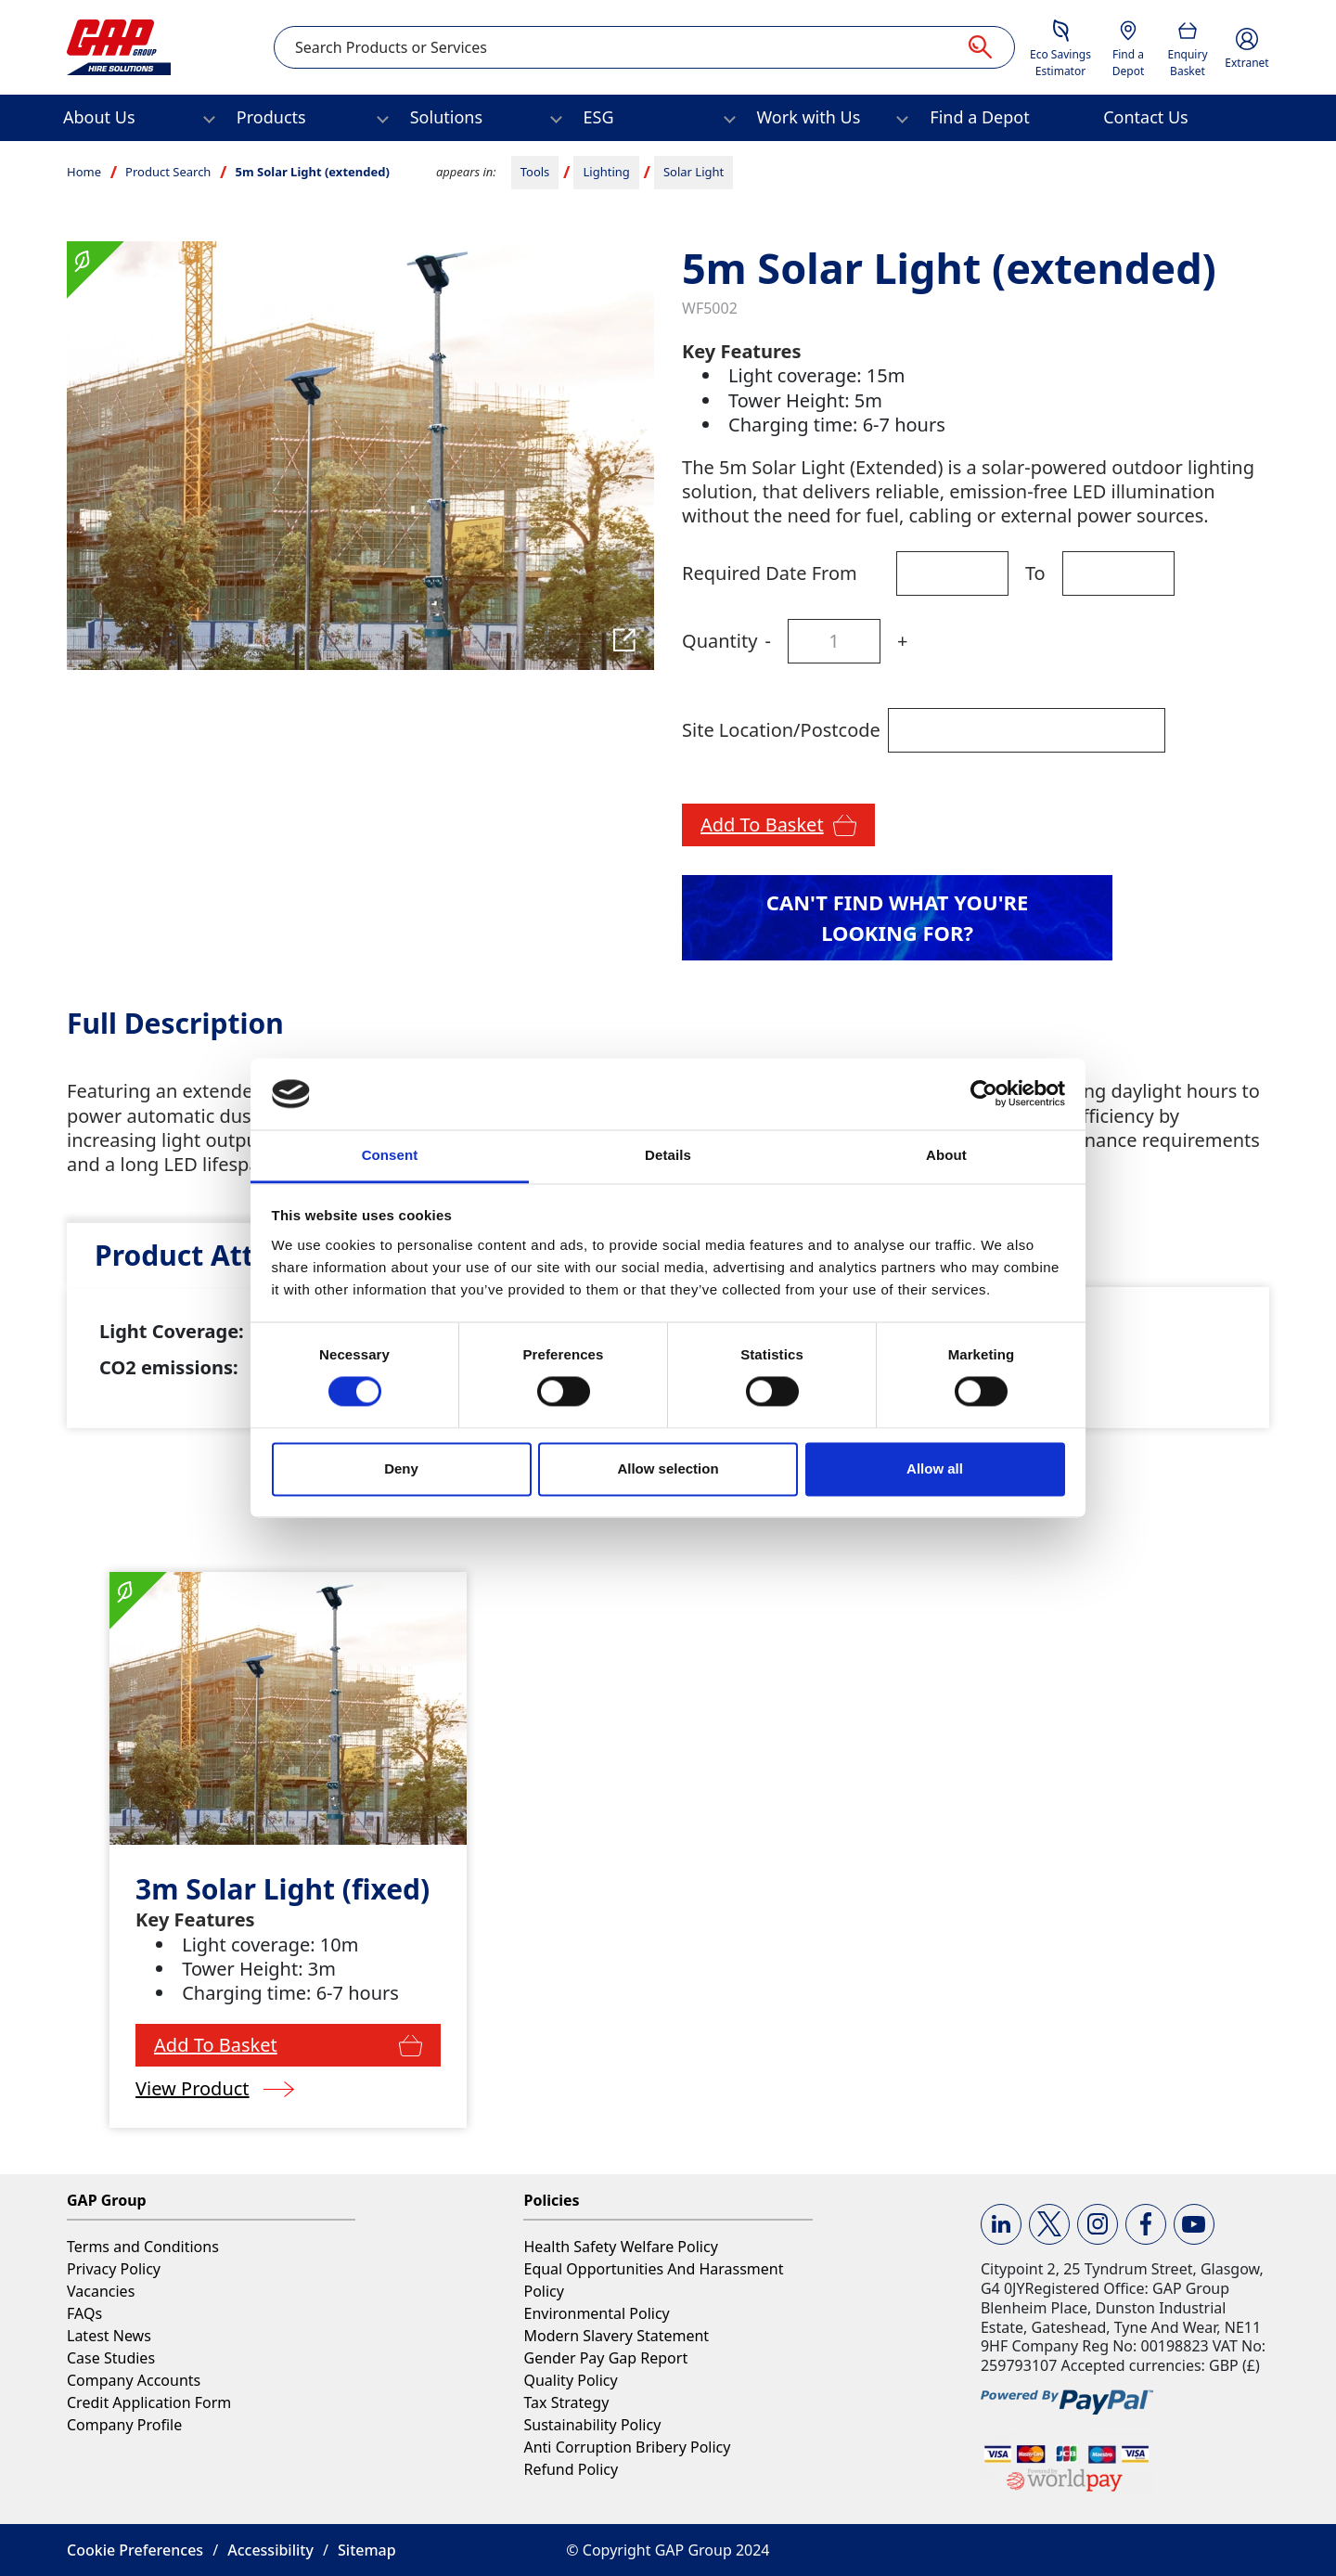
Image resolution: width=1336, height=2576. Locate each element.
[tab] (224, 1255)
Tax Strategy (566, 2402)
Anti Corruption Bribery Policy (626, 2447)
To (1035, 573)
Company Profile (124, 2425)
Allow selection (667, 1468)
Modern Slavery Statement (616, 2335)
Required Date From (769, 573)
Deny (401, 1468)
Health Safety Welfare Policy (620, 2246)
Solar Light (693, 171)
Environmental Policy (596, 2313)
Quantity (719, 640)
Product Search (168, 171)
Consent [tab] (390, 1155)
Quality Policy (570, 2380)
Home (84, 171)
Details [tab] (668, 1155)
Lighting (607, 171)
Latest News (109, 2335)
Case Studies (111, 2358)
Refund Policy (570, 2469)
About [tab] (946, 1155)
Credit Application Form (149, 2402)
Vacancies (101, 2291)
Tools (535, 171)
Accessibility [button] (270, 2550)
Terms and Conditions (143, 2246)
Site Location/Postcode (781, 729)
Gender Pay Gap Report (605, 2358)
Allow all (934, 1468)
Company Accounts (133, 2380)
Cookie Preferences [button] (135, 2550)
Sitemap (367, 2550)
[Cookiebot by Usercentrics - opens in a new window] (984, 1094)
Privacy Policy (114, 2269)
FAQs (84, 2313)
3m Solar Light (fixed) (282, 1889)
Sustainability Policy (592, 2425)
